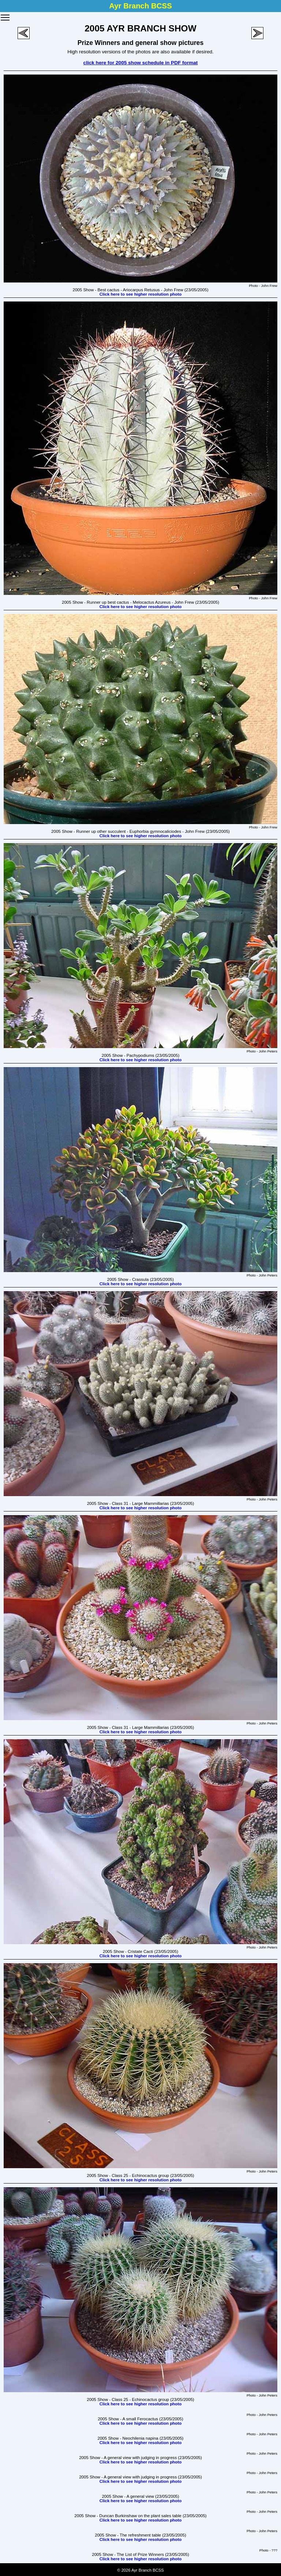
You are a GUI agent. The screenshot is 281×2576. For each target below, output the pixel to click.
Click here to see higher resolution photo (141, 294)
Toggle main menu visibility (5, 15)
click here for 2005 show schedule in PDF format (140, 62)
